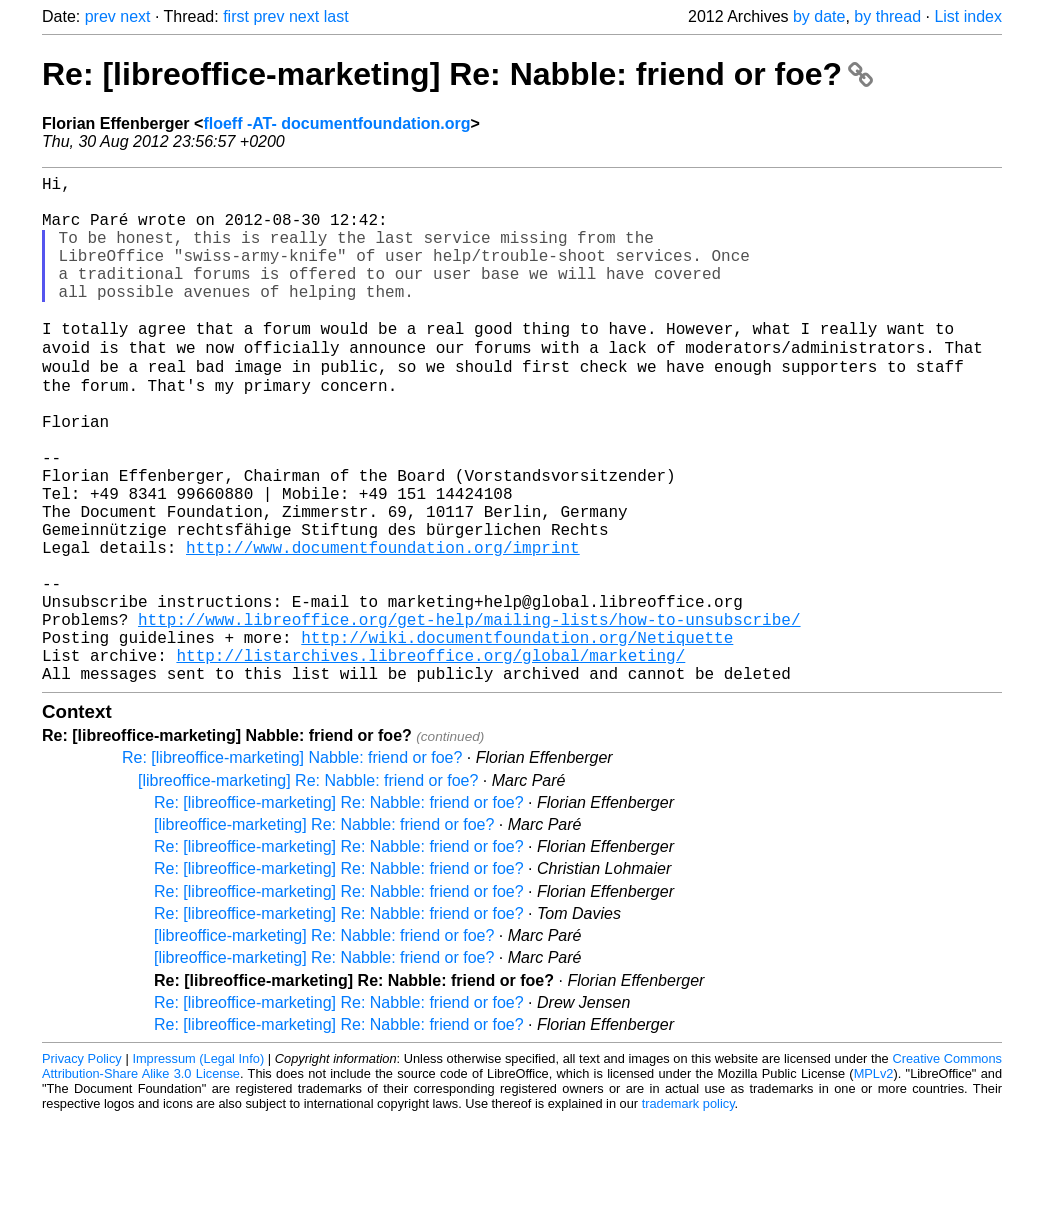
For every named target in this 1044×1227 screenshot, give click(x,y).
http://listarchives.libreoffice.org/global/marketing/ (430, 759)
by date (819, 16)
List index (968, 16)
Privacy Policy (82, 1166)
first (236, 16)
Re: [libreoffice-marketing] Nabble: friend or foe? (292, 865)
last (336, 16)
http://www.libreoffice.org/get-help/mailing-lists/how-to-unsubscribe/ (469, 715)
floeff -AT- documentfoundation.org (336, 123)
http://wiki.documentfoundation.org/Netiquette (517, 737)
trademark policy (688, 1211)
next (135, 16)
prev (100, 16)
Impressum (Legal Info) (198, 1166)
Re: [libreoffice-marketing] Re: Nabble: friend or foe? (457, 74)
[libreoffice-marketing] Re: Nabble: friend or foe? (308, 888)
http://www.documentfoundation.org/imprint (383, 627)
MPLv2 (874, 1181)
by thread (887, 16)
